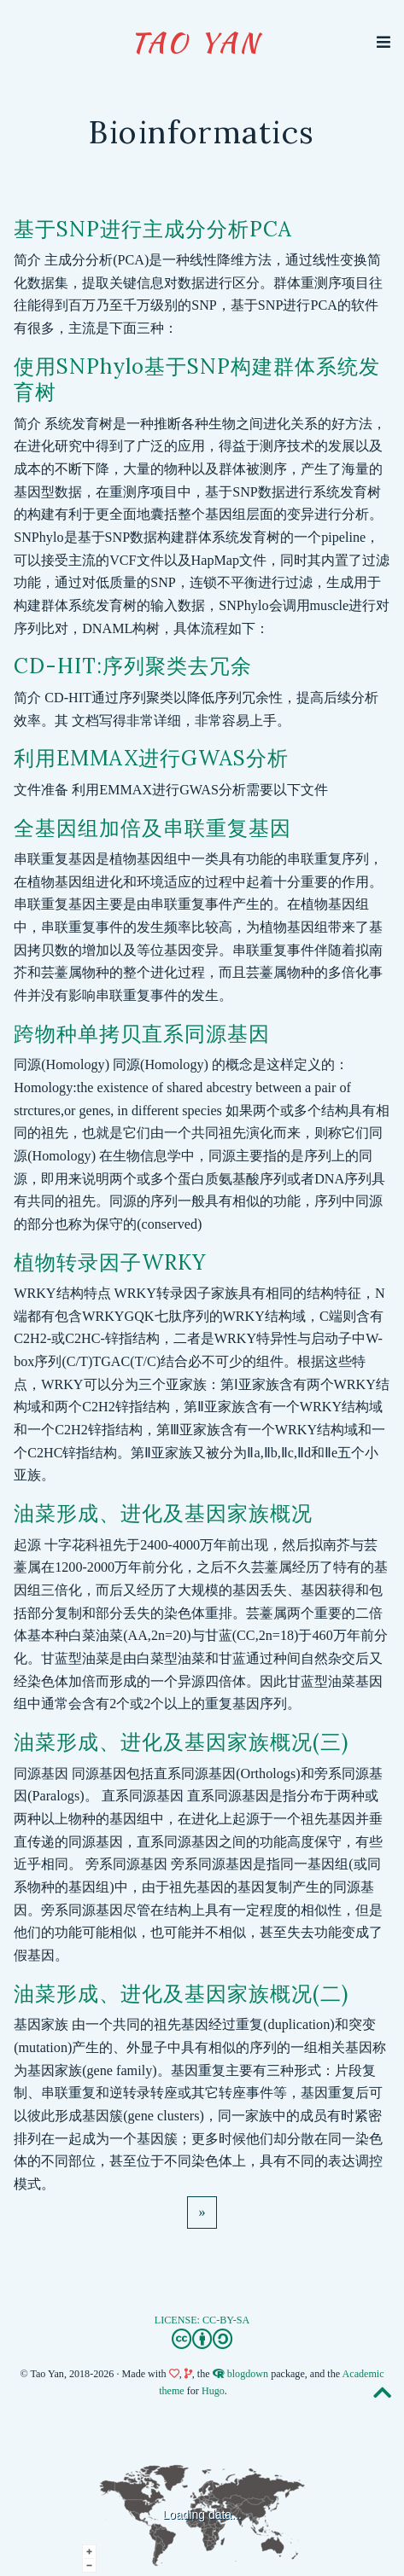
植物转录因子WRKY (110, 1262)
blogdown (247, 2374)
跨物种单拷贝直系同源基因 (142, 1034)
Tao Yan (195, 42)
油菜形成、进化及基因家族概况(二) (181, 1993)
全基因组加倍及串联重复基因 (152, 828)
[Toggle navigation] (383, 42)
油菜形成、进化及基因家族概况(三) (181, 1742)
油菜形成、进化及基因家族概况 (163, 1513)
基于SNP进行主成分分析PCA (153, 229)
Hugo (213, 2391)
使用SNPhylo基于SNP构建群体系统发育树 (196, 379)
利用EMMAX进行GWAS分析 (151, 758)
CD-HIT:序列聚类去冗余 (133, 666)
